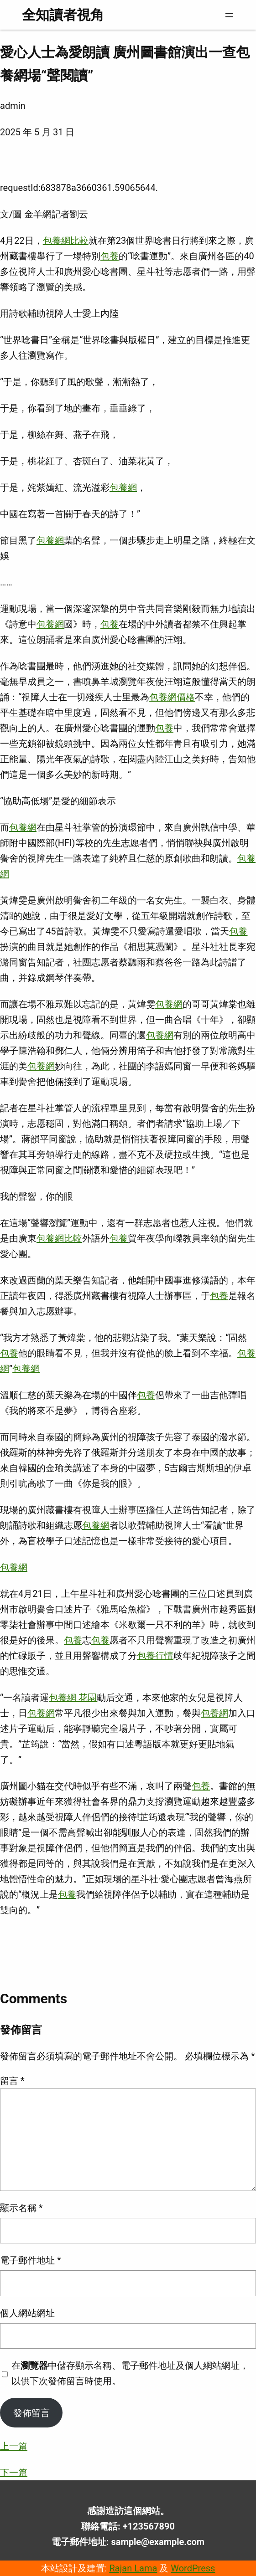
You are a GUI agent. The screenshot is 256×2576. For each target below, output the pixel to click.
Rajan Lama (133, 2568)
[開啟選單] (229, 15)
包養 (109, 256)
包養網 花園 (73, 1697)
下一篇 (13, 2472)
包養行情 (155, 1655)
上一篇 (13, 2446)
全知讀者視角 (63, 15)
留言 (12, 2080)
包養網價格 (172, 697)
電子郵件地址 (30, 2260)
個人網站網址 (27, 2313)
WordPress (193, 2568)
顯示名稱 (21, 2207)
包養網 (123, 487)
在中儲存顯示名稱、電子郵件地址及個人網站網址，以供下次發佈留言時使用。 (130, 2373)
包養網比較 (66, 240)
